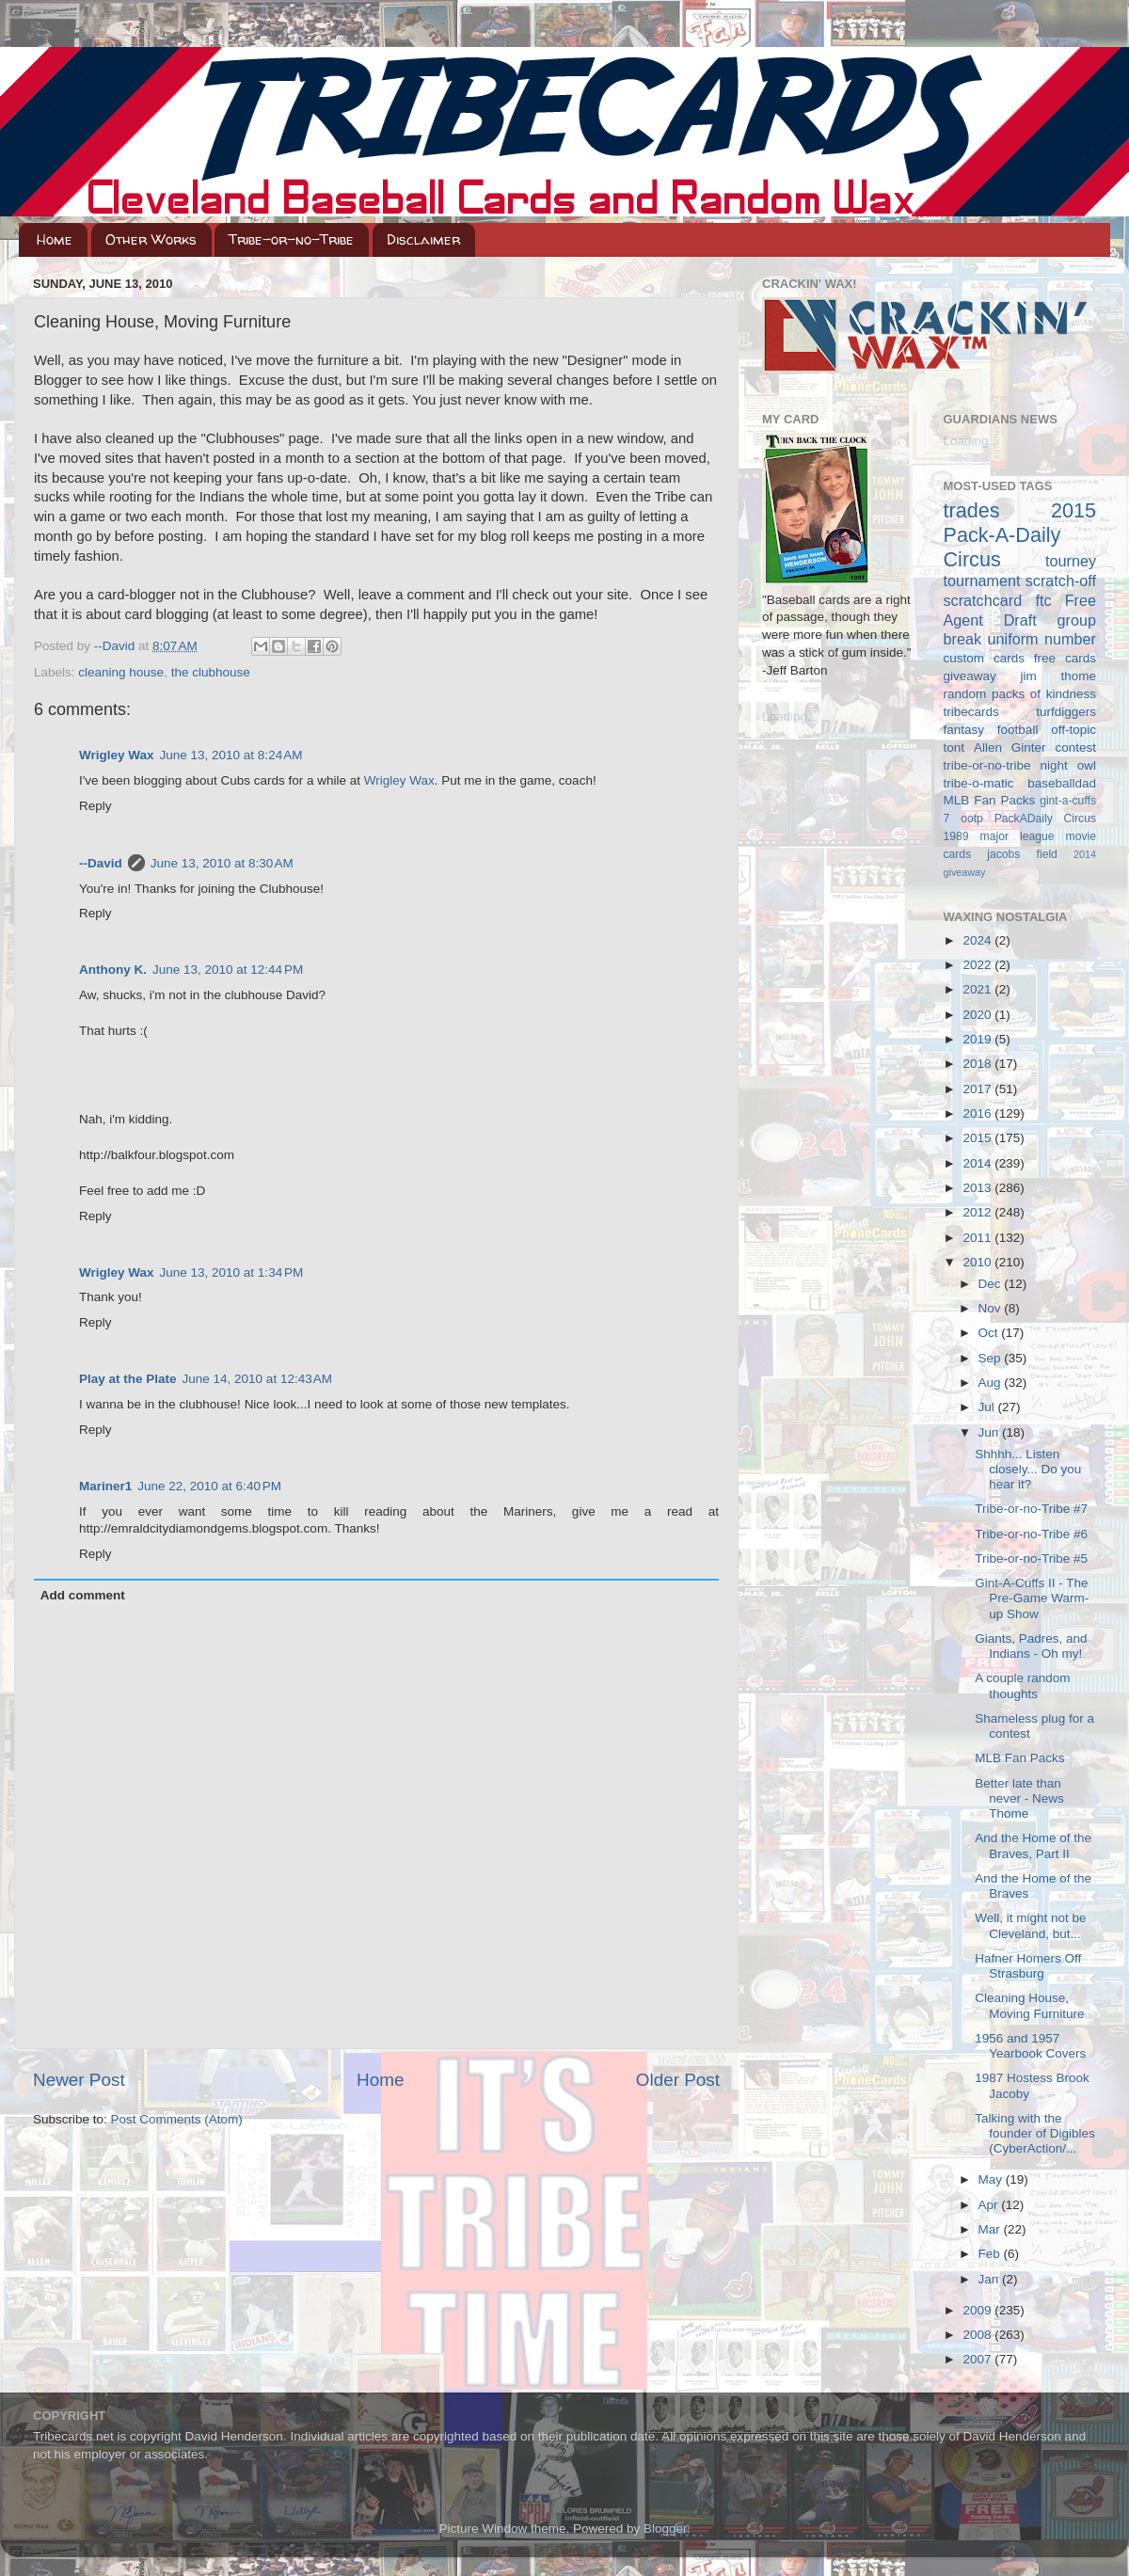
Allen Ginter (1010, 747)
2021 (978, 989)
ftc (1043, 600)
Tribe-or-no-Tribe (291, 239)
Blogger (665, 2528)
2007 (978, 2359)
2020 (978, 1015)
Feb (991, 2254)
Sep (991, 1358)
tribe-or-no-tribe (987, 765)
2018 (978, 1064)
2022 (978, 965)
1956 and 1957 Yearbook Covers (1030, 2045)
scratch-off (1061, 580)
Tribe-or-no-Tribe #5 (1031, 1558)
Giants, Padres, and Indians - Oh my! (1031, 1646)
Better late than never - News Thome (1019, 1798)
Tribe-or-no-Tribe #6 (1031, 1534)
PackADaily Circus (1045, 818)
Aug (991, 1382)
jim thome (1058, 676)
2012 (978, 1212)
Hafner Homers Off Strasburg (1028, 1965)
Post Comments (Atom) (177, 2119)
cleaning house (121, 672)
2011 (978, 1238)
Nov (991, 1308)
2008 (978, 2335)
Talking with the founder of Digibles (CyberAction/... (1035, 2133)
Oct (990, 1333)
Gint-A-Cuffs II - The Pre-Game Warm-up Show (1032, 1598)
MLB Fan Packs (990, 800)
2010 (978, 1262)
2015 (978, 1138)
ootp (972, 818)
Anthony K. (113, 969)
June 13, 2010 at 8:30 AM (222, 863)
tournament (982, 580)
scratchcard (983, 600)
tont (954, 747)
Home (54, 239)
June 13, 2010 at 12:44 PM (227, 969)
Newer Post (79, 2080)
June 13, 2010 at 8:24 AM (231, 755)
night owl (1069, 765)
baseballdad (1061, 783)
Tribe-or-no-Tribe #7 (1031, 1509)
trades (972, 510)
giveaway (970, 676)
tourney (1070, 560)
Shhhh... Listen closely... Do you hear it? (1028, 1469)
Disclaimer (423, 239)
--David (116, 646)
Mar (991, 2229)
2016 (978, 1113)
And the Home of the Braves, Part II (1033, 1845)
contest (1075, 747)
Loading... (790, 716)
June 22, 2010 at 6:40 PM (209, 1486)
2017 (978, 1089)
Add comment (82, 1595)
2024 (978, 940)
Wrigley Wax (116, 755)
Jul (988, 1407)
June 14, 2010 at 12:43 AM (258, 1379)
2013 (978, 1188)
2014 (978, 1163)
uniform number (1042, 638)
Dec (991, 1284)
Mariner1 (105, 1486)
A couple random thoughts (1022, 1685)
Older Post (678, 2080)
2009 (978, 2310)
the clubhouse (210, 672)
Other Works (151, 239)
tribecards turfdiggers (1020, 712)
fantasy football (991, 730)
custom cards (984, 658)
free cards (1065, 658)
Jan (990, 2279)
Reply (95, 806)
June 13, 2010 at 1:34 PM (232, 1272)
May (992, 2179)
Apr (990, 2205)
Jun (990, 1432)
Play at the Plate (128, 1379)
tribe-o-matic (979, 783)
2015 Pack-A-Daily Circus (1020, 535)
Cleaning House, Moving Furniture (1029, 2005)
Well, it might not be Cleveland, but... (1030, 1925)
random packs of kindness (1020, 694)
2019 (978, 1039)
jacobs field (1022, 854)
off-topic (1073, 730)
